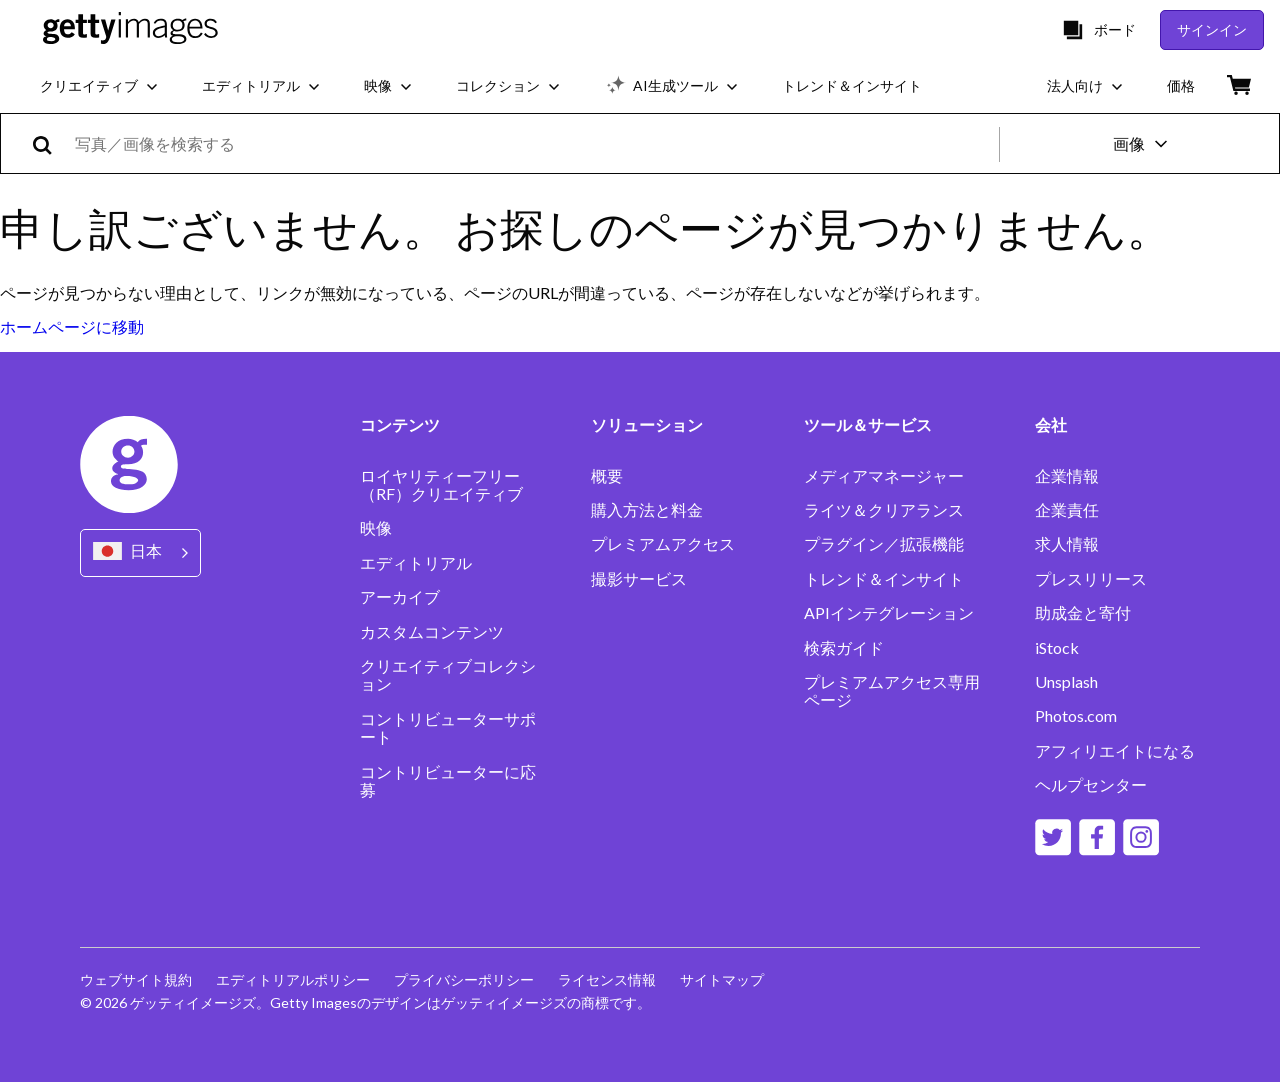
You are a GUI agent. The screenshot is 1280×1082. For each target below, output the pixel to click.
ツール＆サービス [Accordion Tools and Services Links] (868, 425)
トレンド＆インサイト (884, 579)
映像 (376, 528)
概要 (607, 476)
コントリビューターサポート (448, 728)
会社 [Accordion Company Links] (1051, 425)
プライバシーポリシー (464, 979)
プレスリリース (1091, 579)
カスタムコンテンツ (432, 632)
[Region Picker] (140, 552)
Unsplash (1066, 682)
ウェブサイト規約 (136, 979)
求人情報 (1067, 544)
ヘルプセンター (1091, 785)
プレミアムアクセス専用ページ (892, 691)
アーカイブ (400, 597)
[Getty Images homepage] (130, 29)
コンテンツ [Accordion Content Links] (400, 425)
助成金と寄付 (1083, 613)
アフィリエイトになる (1115, 751)
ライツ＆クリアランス (884, 510)
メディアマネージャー (884, 476)
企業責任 (1067, 510)
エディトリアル (416, 563)
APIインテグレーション (889, 613)
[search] (50, 143)
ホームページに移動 (72, 326)
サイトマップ (722, 979)
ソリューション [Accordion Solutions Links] (647, 425)
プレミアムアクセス (663, 544)
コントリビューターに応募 (448, 781)
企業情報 (1067, 476)
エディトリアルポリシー (293, 979)
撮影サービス (639, 579)
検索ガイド (844, 648)
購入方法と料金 (647, 510)
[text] (533, 143)
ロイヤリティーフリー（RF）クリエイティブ (441, 485)
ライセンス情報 (607, 979)
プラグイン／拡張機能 (884, 544)
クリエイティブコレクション (448, 675)
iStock (1057, 648)
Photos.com (1076, 716)
